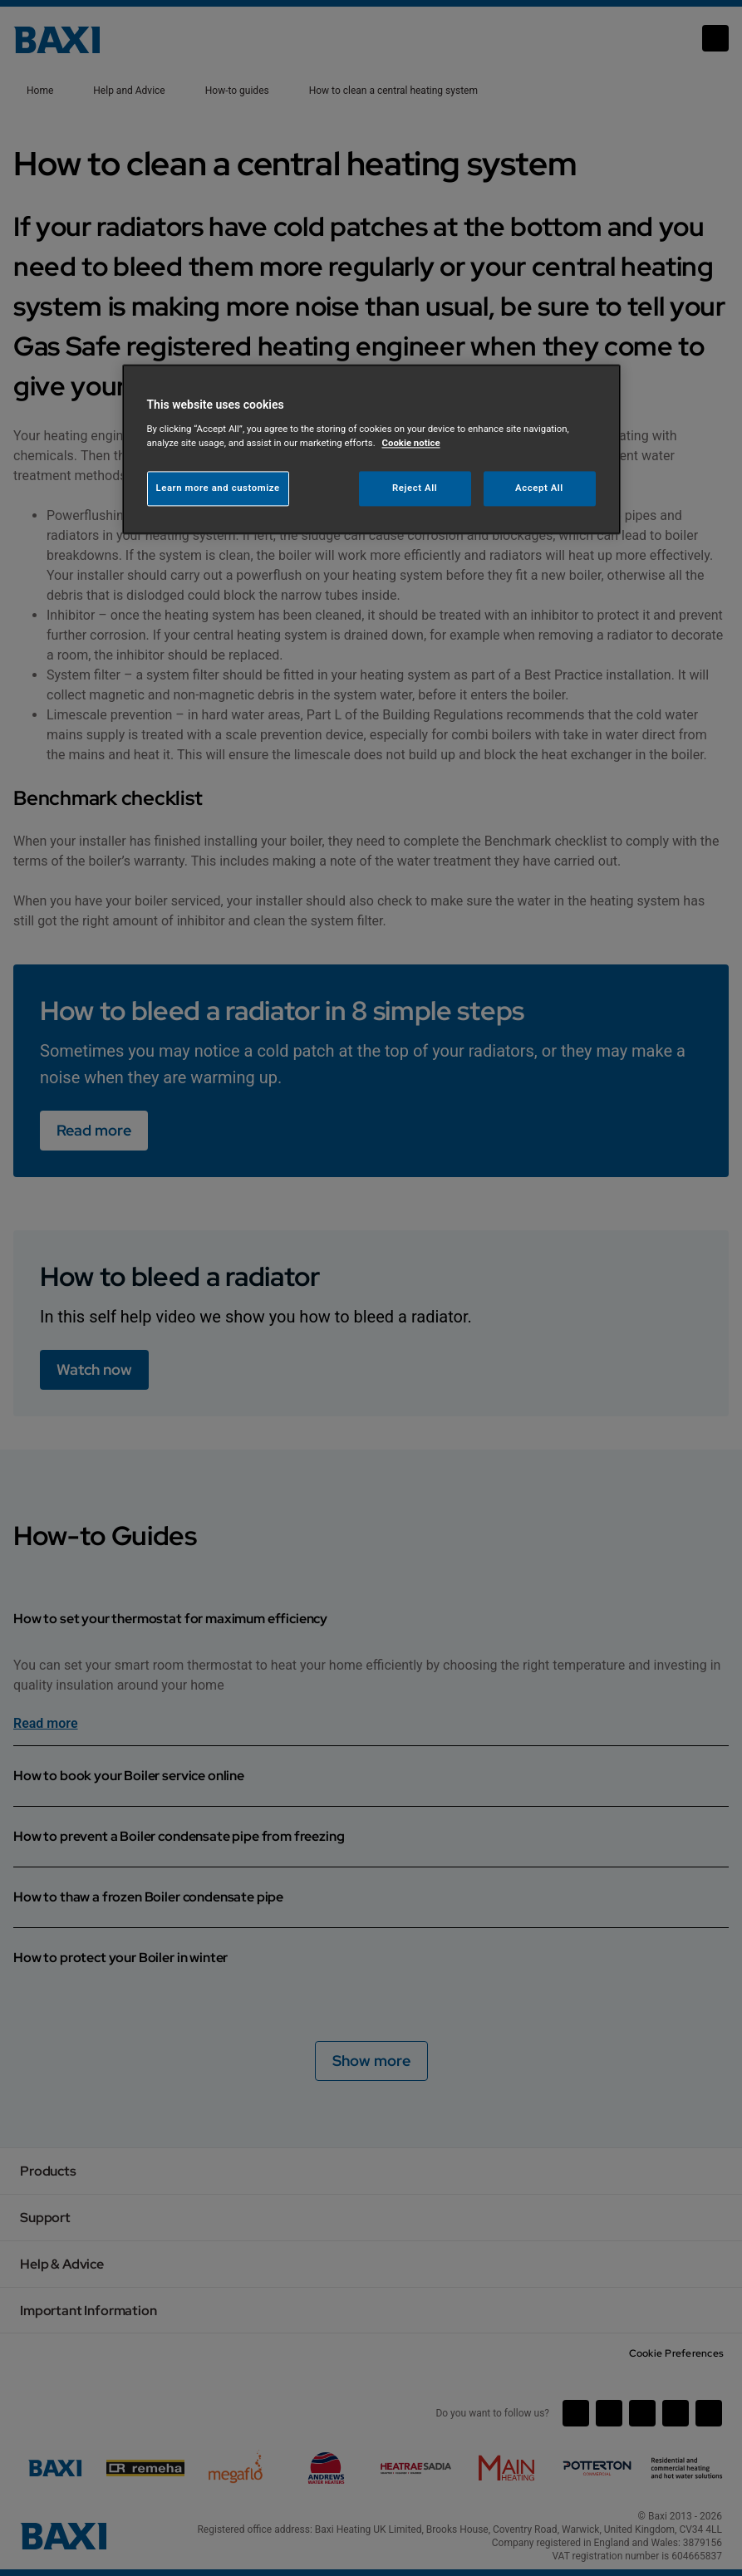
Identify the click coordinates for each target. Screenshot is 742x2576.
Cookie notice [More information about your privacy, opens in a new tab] (411, 443)
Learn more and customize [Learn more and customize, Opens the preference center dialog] (218, 487)
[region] (371, 450)
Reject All (414, 487)
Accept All (539, 487)
